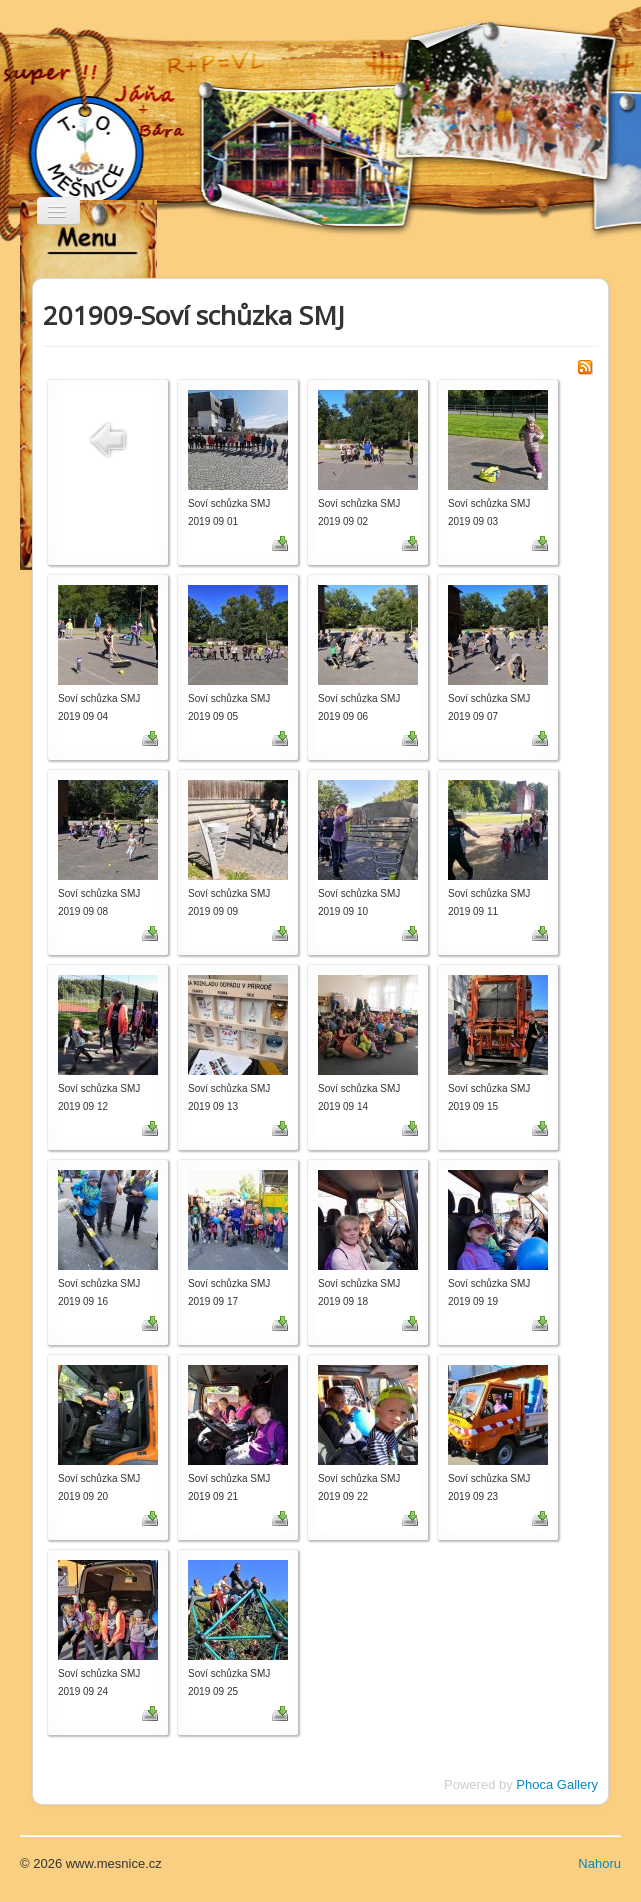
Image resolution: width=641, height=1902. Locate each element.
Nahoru (599, 1863)
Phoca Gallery (557, 1784)
